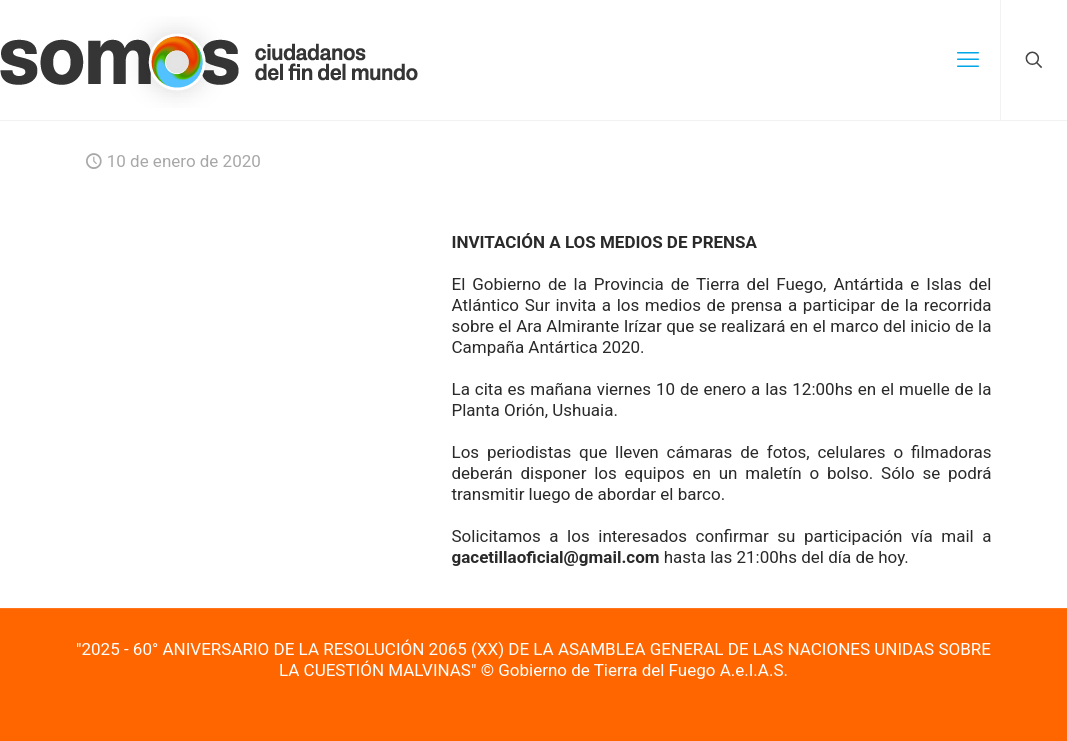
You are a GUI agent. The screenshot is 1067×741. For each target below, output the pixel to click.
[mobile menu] (968, 60)
